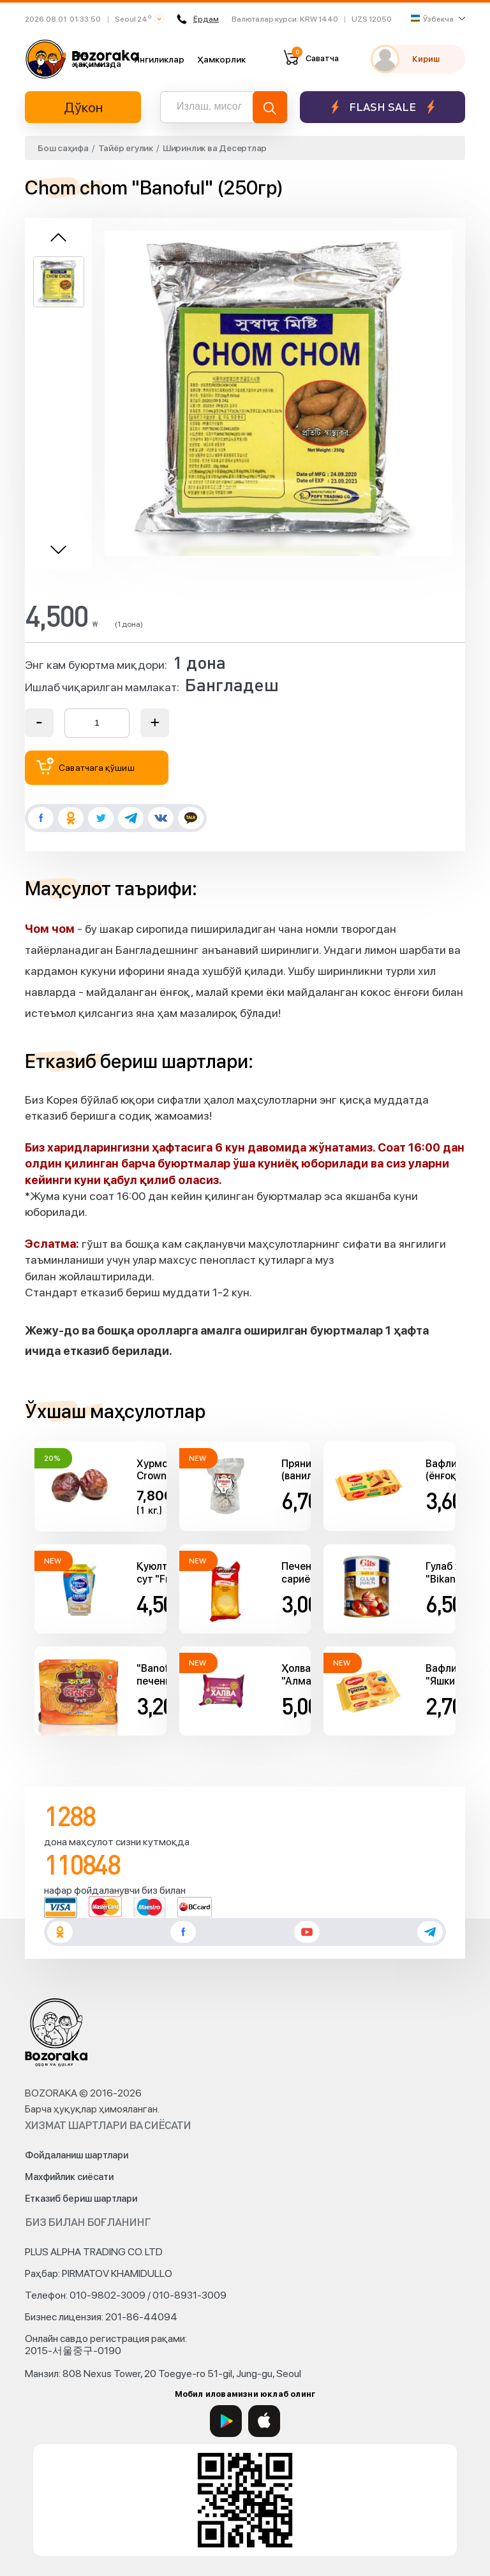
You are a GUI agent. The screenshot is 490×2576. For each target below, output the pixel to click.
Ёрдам (198, 19)
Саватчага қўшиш (85, 766)
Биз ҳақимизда (97, 58)
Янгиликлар (159, 59)
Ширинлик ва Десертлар (215, 148)
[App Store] (264, 2421)
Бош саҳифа (63, 148)
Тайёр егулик (125, 148)
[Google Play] (226, 2421)
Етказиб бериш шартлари (81, 2198)
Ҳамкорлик (221, 59)
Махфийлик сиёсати (69, 2177)
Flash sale (382, 107)
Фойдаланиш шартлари (76, 2155)
